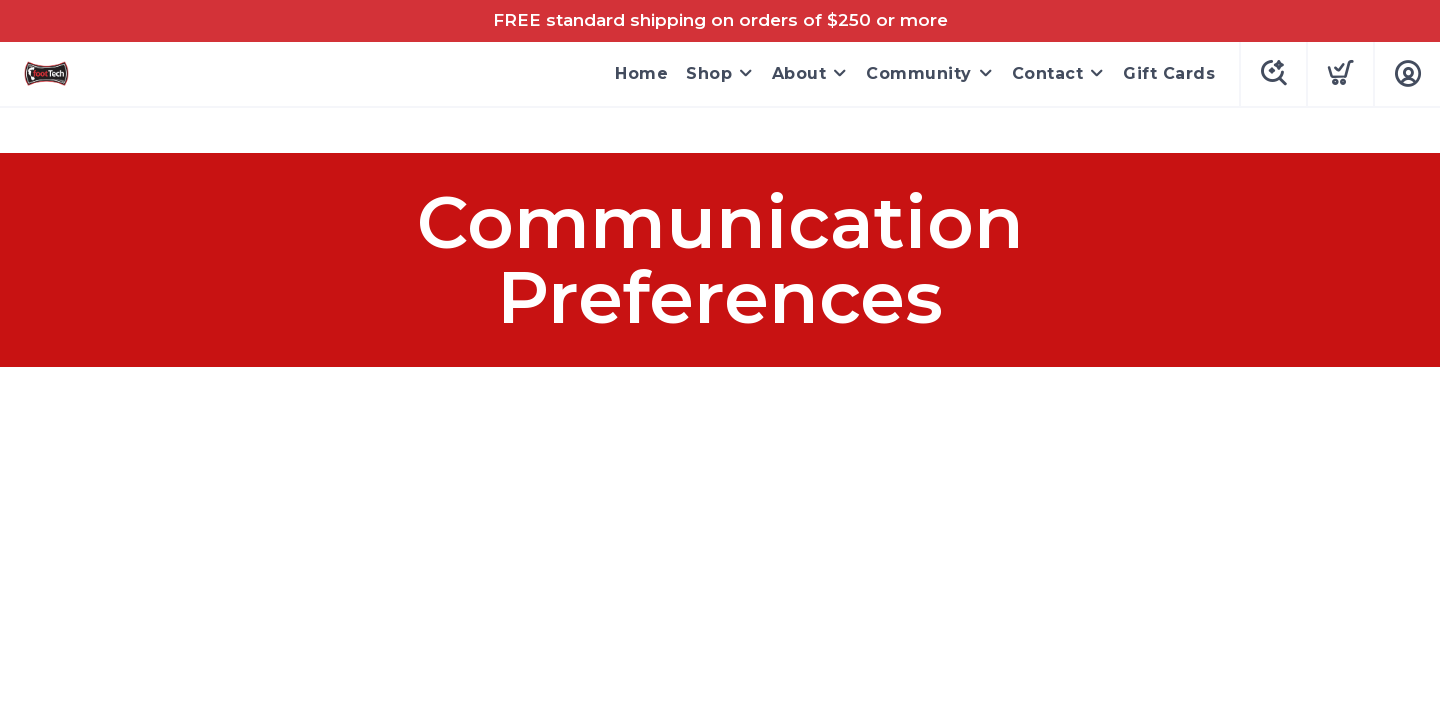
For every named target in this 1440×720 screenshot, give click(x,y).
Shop (709, 73)
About (799, 73)
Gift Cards (1169, 73)
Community (919, 73)
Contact (1048, 73)
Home (641, 73)
